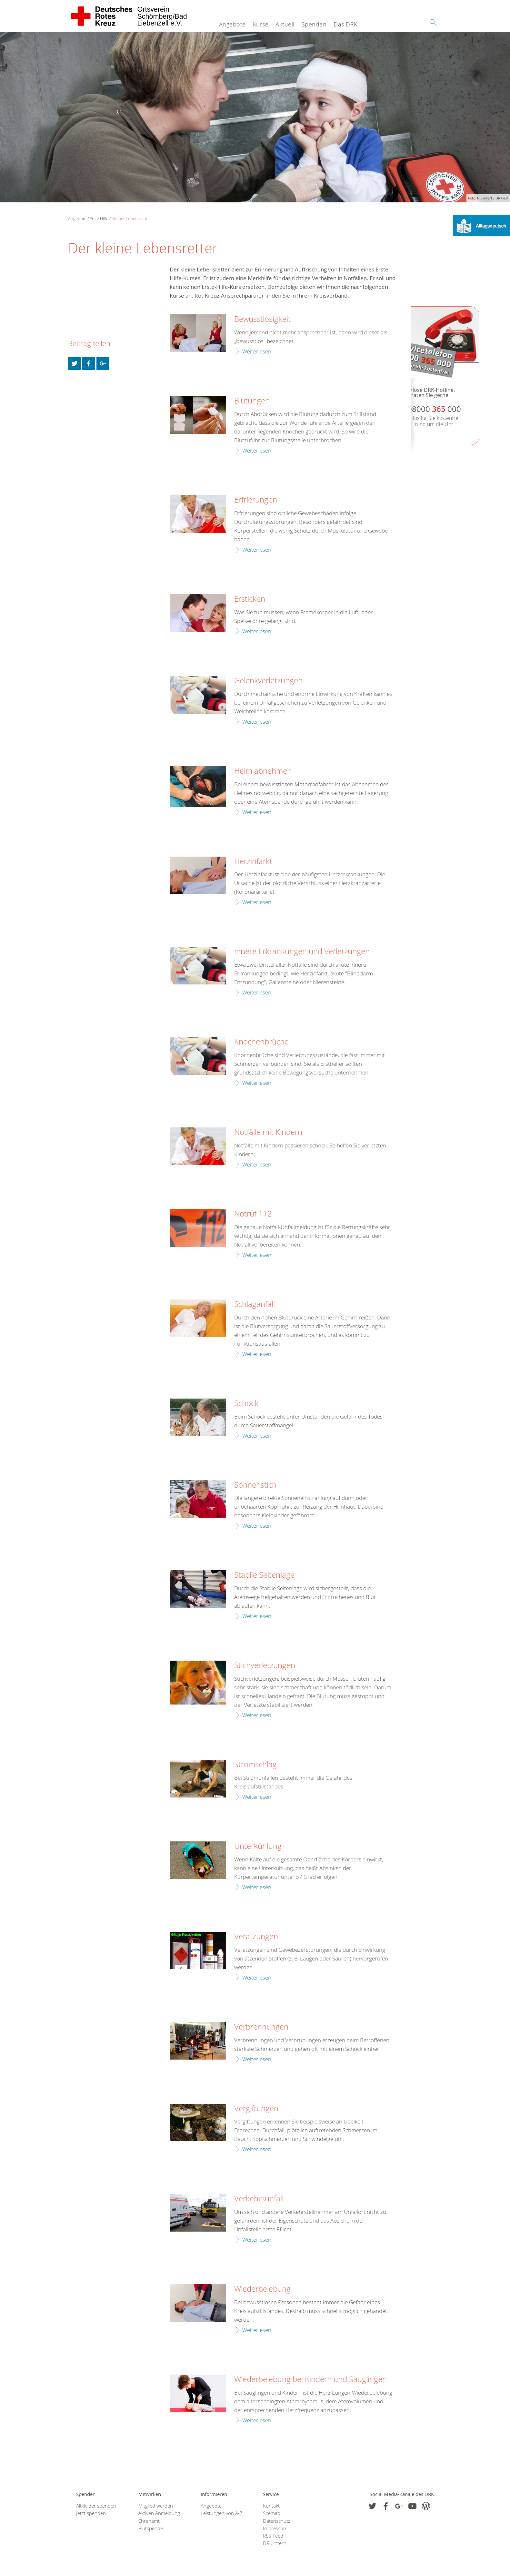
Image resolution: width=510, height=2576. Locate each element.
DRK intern (274, 2543)
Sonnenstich (255, 1485)
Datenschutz (276, 2521)
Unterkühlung (258, 1846)
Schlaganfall (254, 1304)
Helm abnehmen (263, 771)
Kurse (261, 24)
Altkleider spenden (96, 2506)
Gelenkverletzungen (268, 681)
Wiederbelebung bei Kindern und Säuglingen (310, 2379)
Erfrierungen (255, 500)
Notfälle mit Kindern (268, 1132)
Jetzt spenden (91, 2513)
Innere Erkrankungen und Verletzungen (302, 951)
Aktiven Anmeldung (159, 2513)
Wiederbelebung (262, 2289)
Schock (246, 1403)
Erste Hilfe (99, 218)
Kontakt (271, 2506)
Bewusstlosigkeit (262, 319)
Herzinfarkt (253, 861)
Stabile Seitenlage (264, 1575)
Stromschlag (255, 1764)
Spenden (314, 24)
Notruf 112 (253, 1214)
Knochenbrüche (261, 1042)
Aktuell (285, 24)
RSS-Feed (273, 2536)
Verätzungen (256, 1936)
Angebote (232, 24)
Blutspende (150, 2528)
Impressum (275, 2528)
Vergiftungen (256, 2108)
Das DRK (345, 24)
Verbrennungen (261, 2027)
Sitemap (271, 2513)
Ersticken (249, 599)
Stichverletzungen (264, 1665)
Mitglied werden (155, 2506)
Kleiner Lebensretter (131, 218)
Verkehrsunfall (259, 2199)
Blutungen (252, 401)
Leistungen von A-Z (222, 2513)
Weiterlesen (256, 351)
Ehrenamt (149, 2521)
